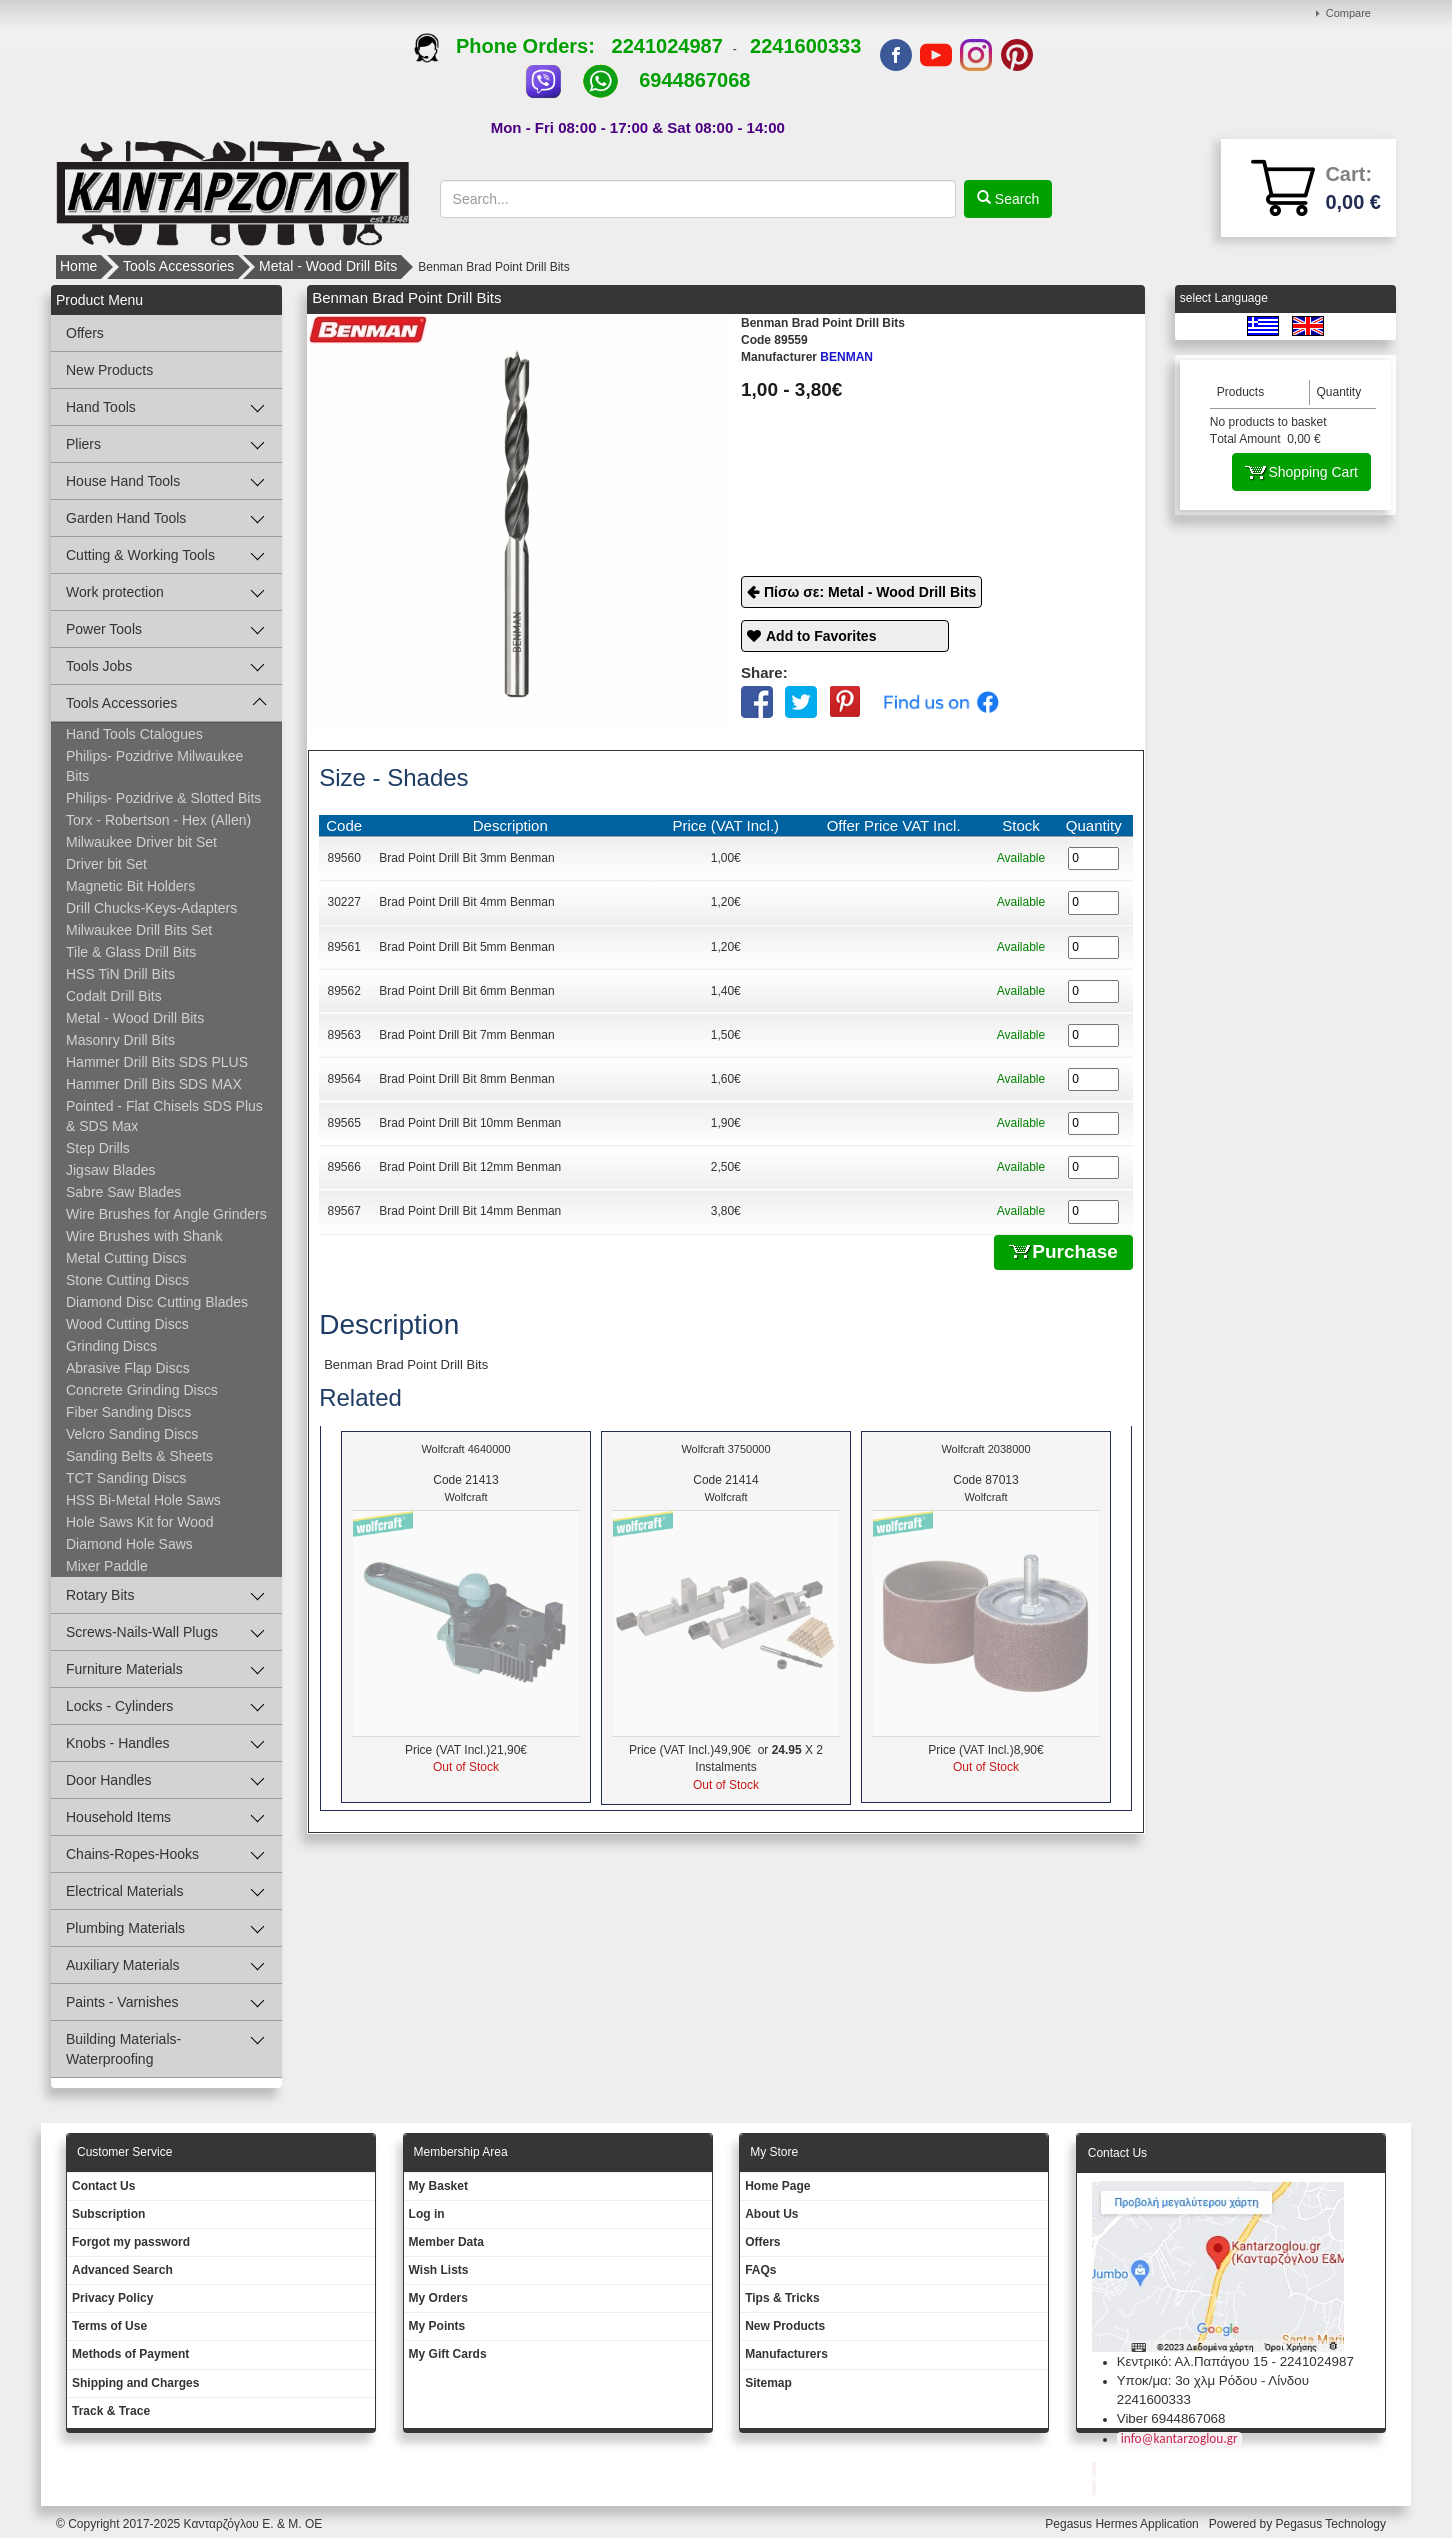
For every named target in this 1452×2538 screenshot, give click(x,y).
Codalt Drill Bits (114, 996)
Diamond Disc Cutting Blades (157, 1302)
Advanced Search (122, 2270)
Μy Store (774, 2152)
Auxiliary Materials (123, 1965)
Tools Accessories (178, 266)
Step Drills (98, 1148)
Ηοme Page (777, 2186)
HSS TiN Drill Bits (120, 974)
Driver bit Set (106, 864)
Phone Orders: (512, 46)
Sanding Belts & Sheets (139, 1456)
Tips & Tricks (782, 2298)
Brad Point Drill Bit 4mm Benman (466, 902)
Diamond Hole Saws (129, 1544)
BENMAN (807, 357)
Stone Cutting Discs (127, 1280)
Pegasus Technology (1332, 2524)
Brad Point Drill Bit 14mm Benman (470, 1211)
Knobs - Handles (118, 1743)
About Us (771, 2214)
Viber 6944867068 (1171, 2418)
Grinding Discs (111, 1346)
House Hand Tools (123, 481)
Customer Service (124, 2152)
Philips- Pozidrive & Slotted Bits (163, 798)
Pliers (83, 444)
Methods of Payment (130, 2354)
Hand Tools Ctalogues (134, 734)
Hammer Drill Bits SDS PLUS (157, 1062)
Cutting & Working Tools (140, 555)
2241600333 (805, 46)
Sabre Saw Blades (123, 1192)
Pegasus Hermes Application (1123, 2524)
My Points (437, 2326)
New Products (109, 370)
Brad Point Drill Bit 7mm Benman (466, 1035)
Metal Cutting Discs (126, 1258)
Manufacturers (786, 2354)
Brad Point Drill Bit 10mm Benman (470, 1123)
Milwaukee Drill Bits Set (139, 930)
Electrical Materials (124, 1891)
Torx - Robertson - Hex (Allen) (158, 820)
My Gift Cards (448, 2354)
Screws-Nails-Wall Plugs (142, 1632)
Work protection (115, 592)
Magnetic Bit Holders (130, 886)
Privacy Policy (112, 2298)
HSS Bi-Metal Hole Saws (143, 1500)
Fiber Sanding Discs (128, 1412)
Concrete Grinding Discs (142, 1390)
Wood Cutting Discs (127, 1324)
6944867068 (694, 80)
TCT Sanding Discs (126, 1478)
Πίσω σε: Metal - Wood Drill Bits (870, 592)
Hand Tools (101, 407)
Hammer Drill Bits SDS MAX (154, 1084)
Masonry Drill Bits (120, 1040)
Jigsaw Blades (111, 1170)
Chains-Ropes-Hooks (132, 1854)
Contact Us (103, 2186)
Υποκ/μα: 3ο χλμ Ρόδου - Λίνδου (1213, 2380)
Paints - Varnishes (122, 2002)
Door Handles (109, 1780)
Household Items (118, 1817)
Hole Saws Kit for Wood (140, 1522)
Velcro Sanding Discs (132, 1434)
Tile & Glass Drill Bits (131, 952)
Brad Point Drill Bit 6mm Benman (466, 991)
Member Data (446, 2242)
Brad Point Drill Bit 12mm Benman (470, 1167)
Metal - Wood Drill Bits (328, 266)
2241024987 (667, 46)
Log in (427, 2214)
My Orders (438, 2298)
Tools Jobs (99, 666)
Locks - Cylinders (119, 1706)
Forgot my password (131, 2242)
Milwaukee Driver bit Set (141, 842)
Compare (1348, 13)
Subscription (108, 2214)
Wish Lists (439, 2270)
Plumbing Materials (125, 1928)
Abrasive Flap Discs (128, 1368)
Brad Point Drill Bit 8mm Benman (466, 1079)
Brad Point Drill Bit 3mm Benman (466, 858)
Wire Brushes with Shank (144, 1236)
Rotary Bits (100, 1595)
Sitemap (768, 2383)
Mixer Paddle (107, 1566)
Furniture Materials (124, 1669)
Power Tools (104, 629)
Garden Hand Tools (126, 518)
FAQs (760, 2270)
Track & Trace (111, 2411)
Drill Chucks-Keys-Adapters (151, 908)
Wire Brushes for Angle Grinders (166, 1214)
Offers (85, 333)
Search (1015, 199)
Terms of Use (109, 2326)
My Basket (438, 2186)
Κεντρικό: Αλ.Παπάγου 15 (1192, 2361)
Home (78, 266)
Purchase (1063, 1251)
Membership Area (461, 2152)
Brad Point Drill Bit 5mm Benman (466, 947)
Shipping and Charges (135, 2383)
